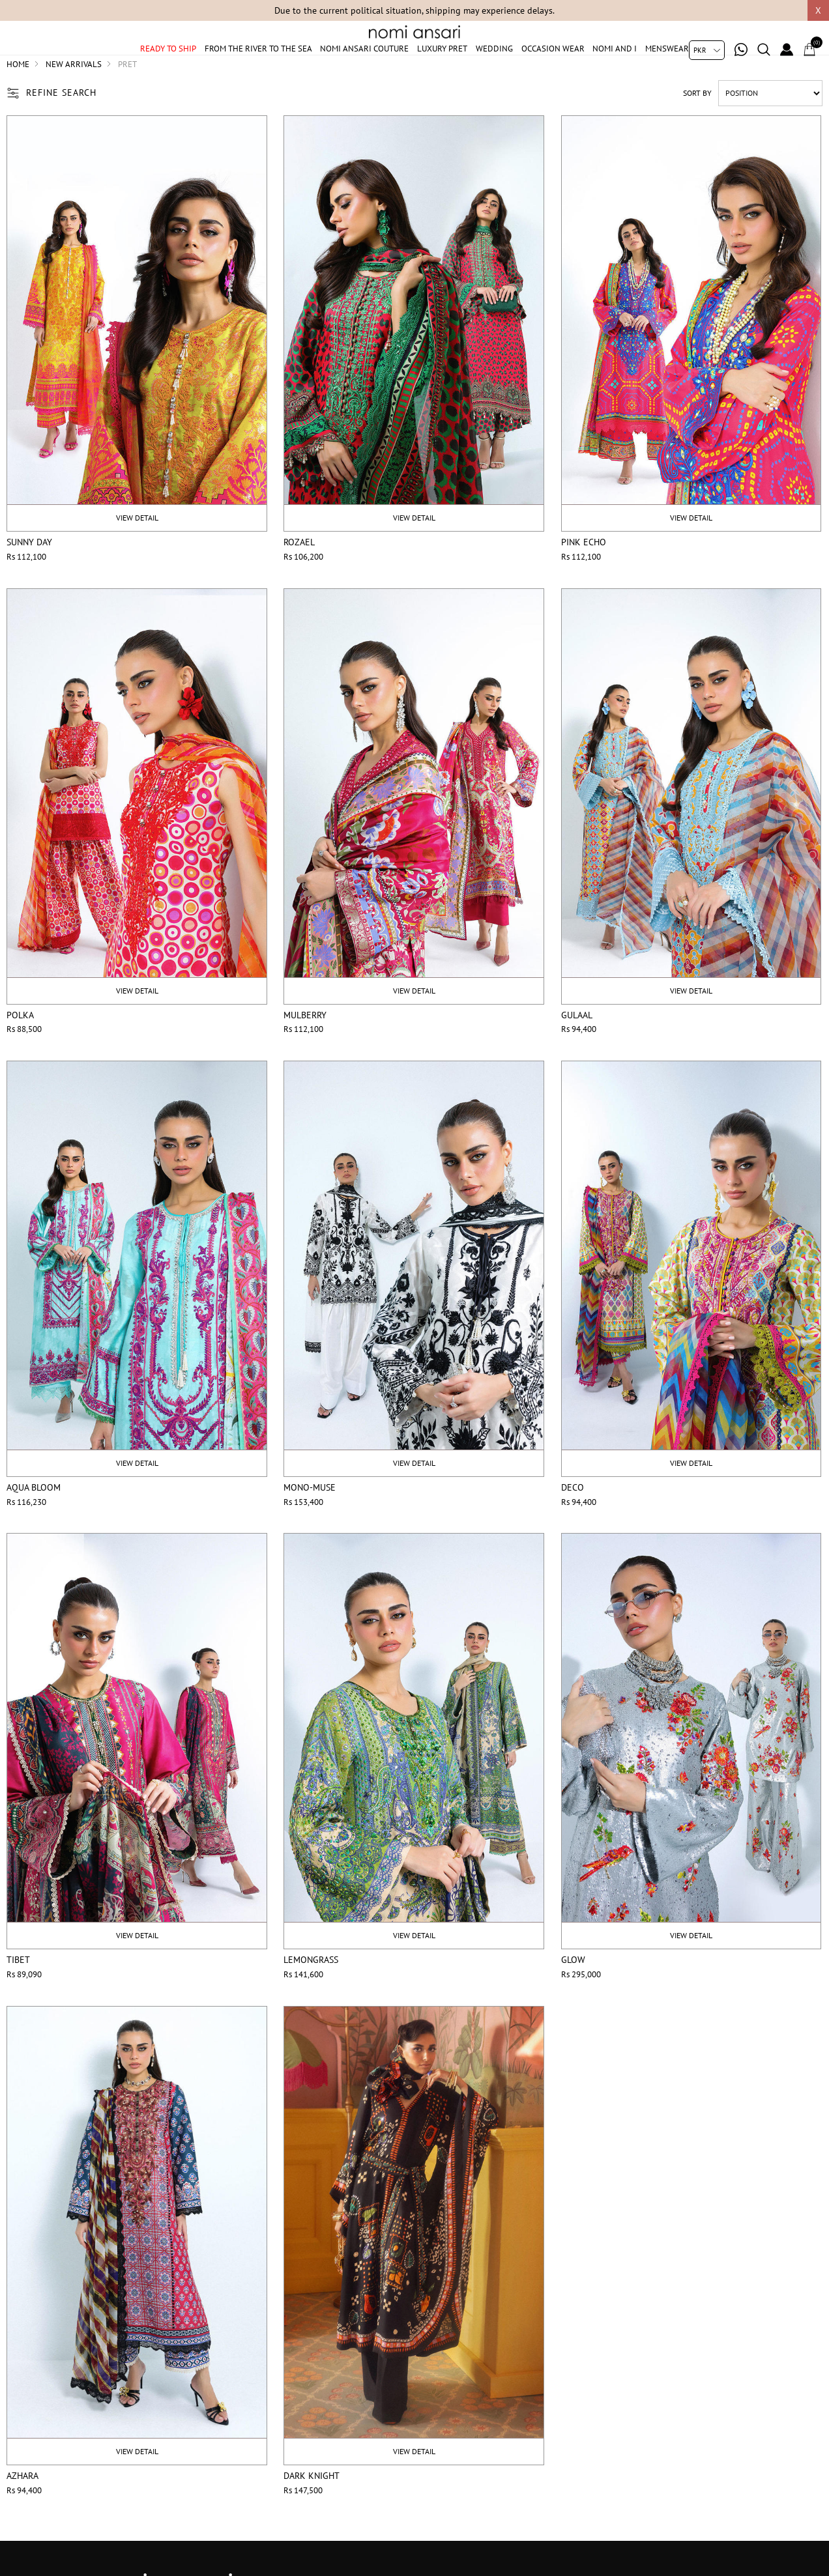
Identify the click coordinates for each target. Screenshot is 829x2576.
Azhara (22, 2507)
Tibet (18, 1991)
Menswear (667, 66)
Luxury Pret (442, 66)
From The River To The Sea (258, 66)
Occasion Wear (553, 66)
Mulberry (305, 1046)
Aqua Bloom (34, 1518)
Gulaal (576, 1046)
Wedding (494, 66)
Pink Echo (583, 574)
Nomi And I (614, 66)
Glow (573, 1991)
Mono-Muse (310, 1518)
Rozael (299, 574)
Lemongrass (311, 1991)
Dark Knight (312, 2507)
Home (18, 95)
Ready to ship (168, 66)
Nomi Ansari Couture (364, 66)
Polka (20, 1046)
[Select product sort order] (770, 124)
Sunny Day (29, 574)
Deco (572, 1518)
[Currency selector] (707, 50)
